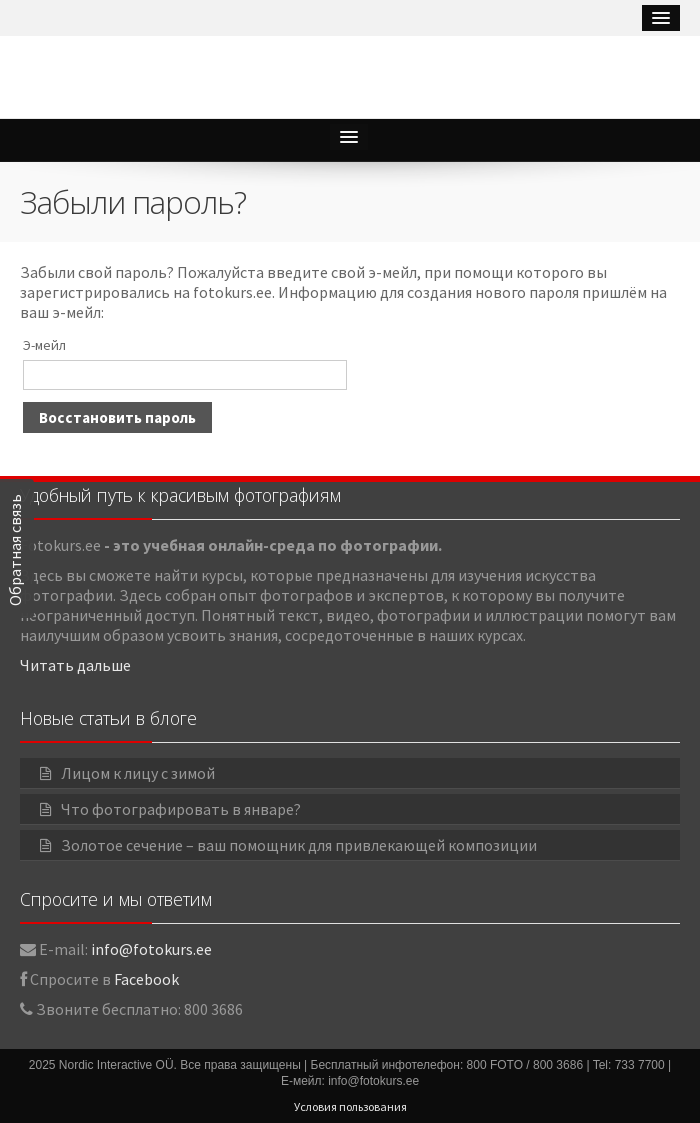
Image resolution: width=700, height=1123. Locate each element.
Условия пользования (350, 1106)
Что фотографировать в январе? (181, 809)
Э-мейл (44, 345)
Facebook (146, 979)
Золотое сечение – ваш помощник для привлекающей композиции (299, 845)
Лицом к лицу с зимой (138, 773)
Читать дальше (75, 665)
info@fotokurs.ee (151, 949)
